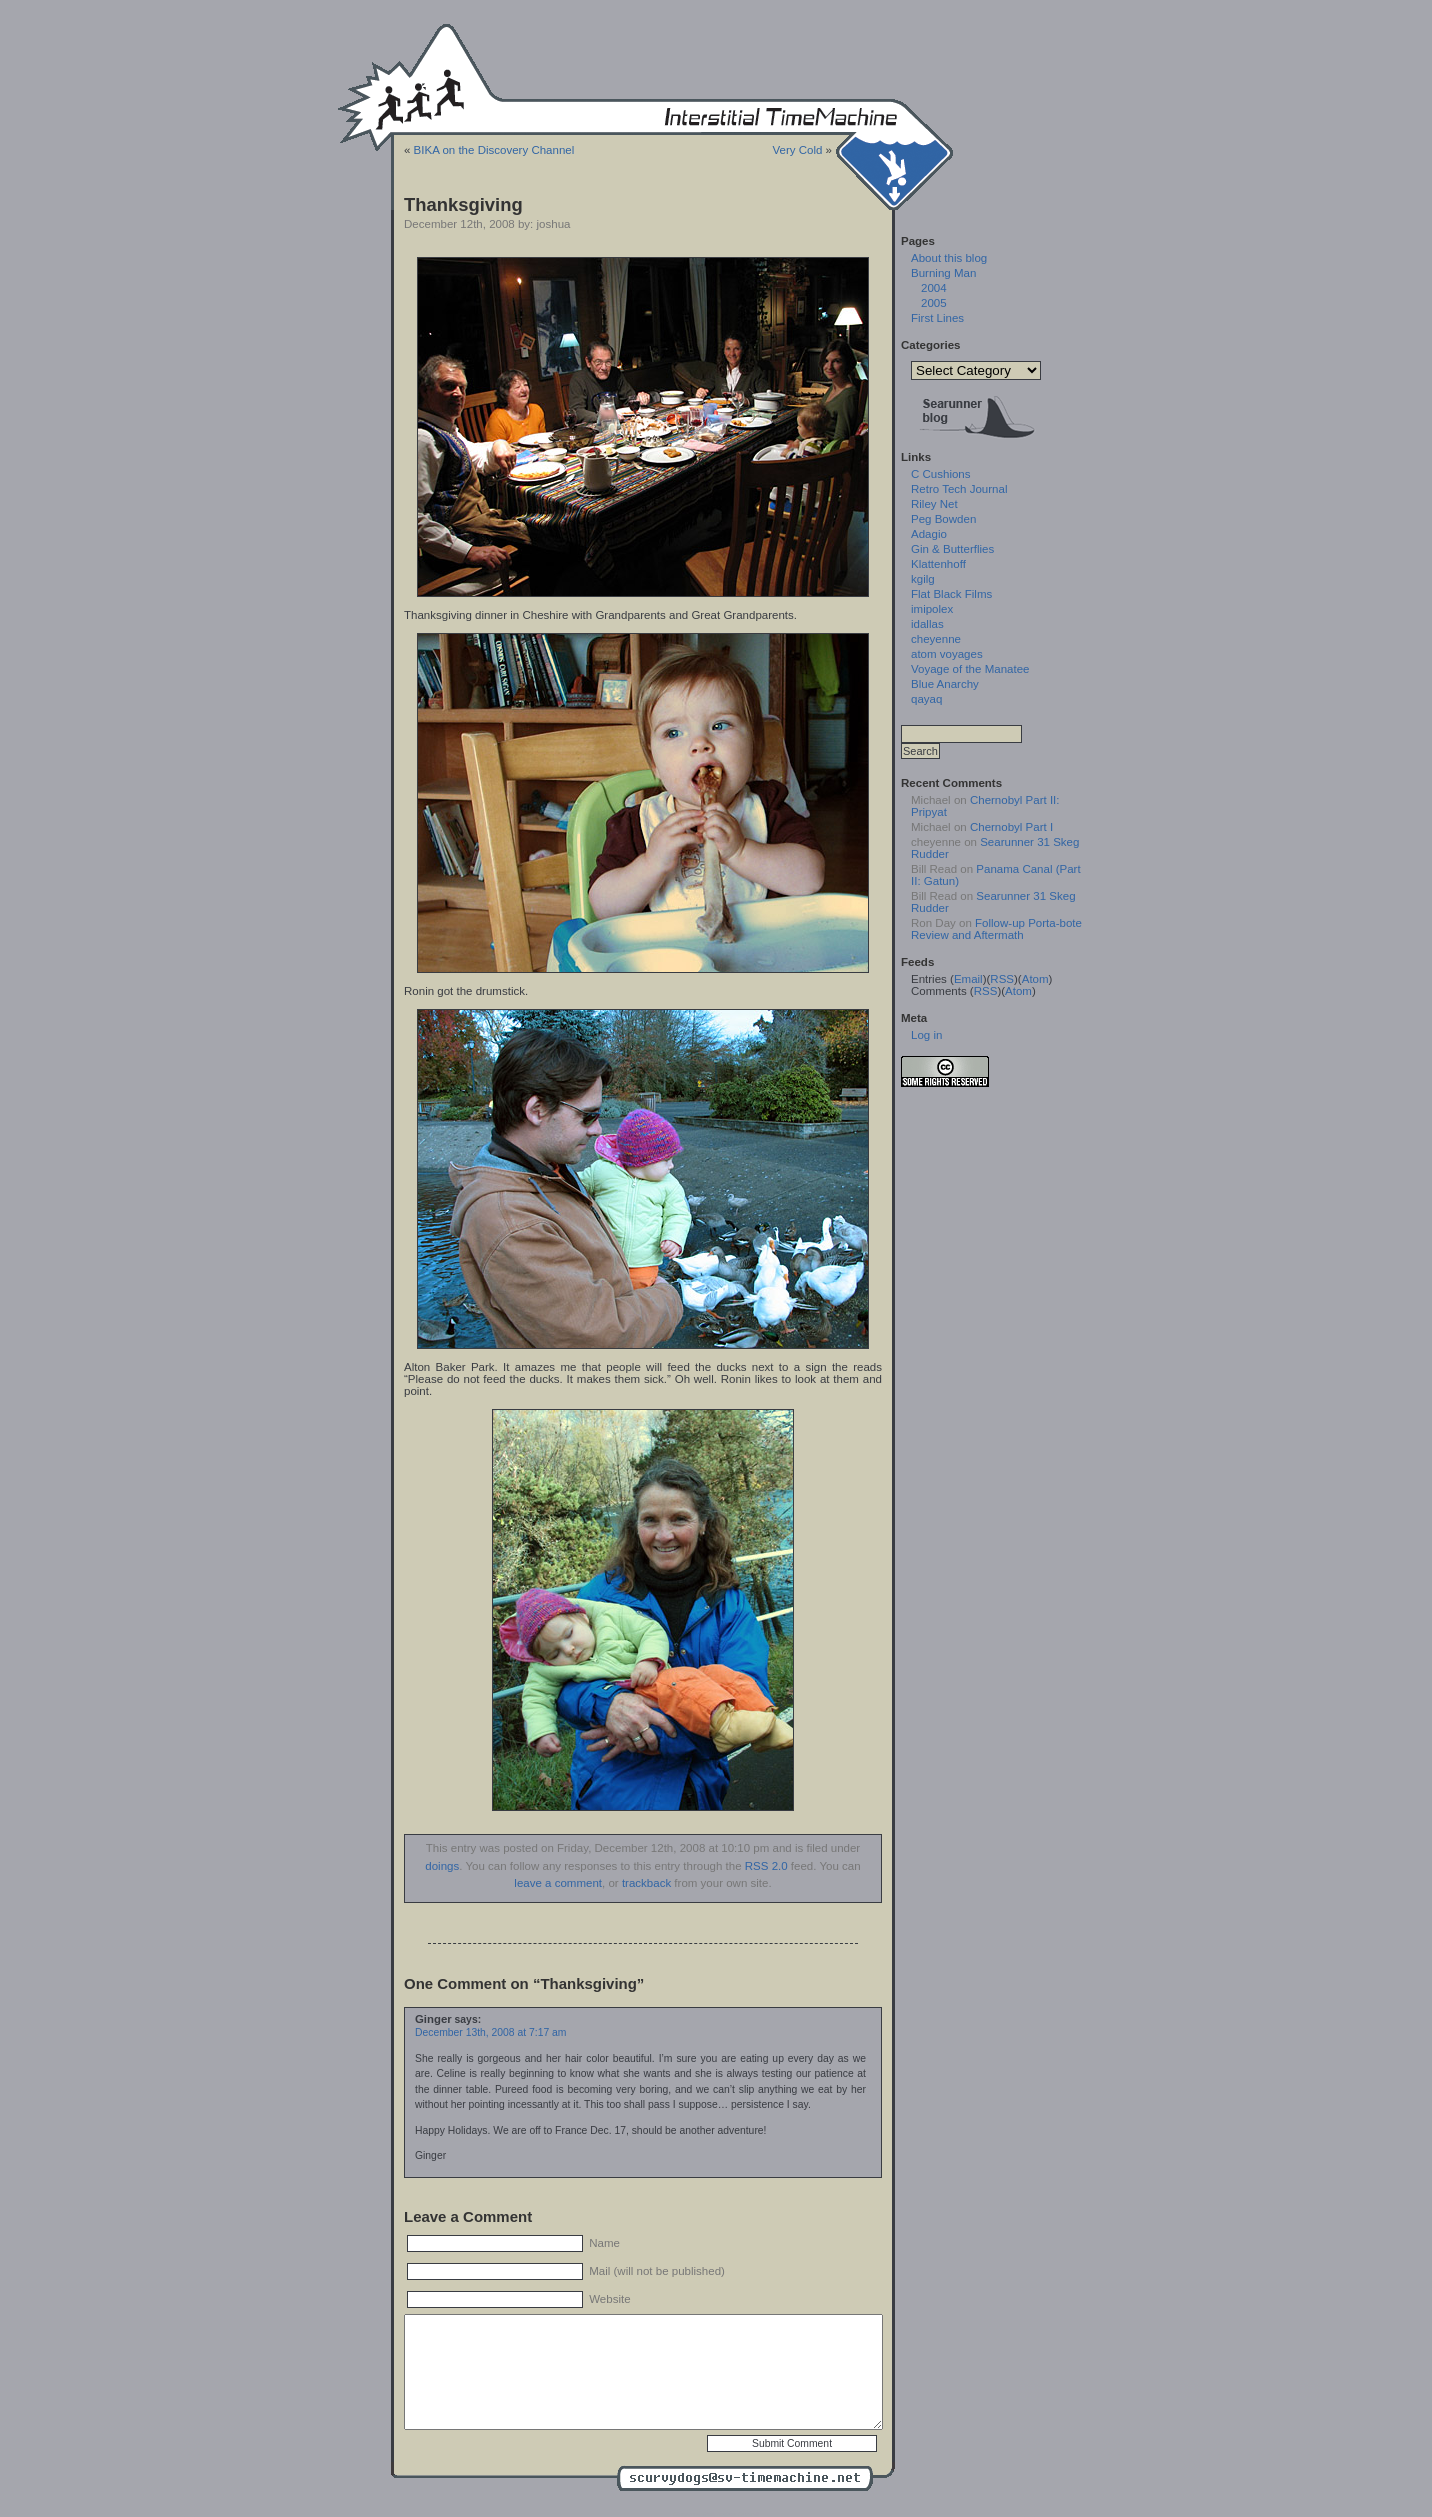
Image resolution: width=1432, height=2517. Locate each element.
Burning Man (943, 273)
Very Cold (797, 150)
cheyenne (936, 639)
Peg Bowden (943, 519)
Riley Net (934, 504)
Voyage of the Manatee (970, 669)
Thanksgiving (463, 204)
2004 (934, 288)
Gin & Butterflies (952, 549)
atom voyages (947, 654)
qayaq (926, 699)
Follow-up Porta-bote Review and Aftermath (996, 929)
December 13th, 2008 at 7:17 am (490, 2032)
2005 (934, 303)
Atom (1035, 979)
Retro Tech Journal (959, 489)
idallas (927, 624)
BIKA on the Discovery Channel (494, 150)
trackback (646, 1883)
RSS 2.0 (766, 1866)
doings (442, 1866)
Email (968, 979)
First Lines (937, 318)
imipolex (932, 609)
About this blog (949, 258)
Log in (926, 1035)
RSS (1002, 979)
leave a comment (558, 1883)
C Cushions (941, 474)
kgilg (923, 579)
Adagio (929, 534)
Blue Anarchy (945, 684)
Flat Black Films (951, 594)
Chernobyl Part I (1011, 827)
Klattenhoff (938, 564)
